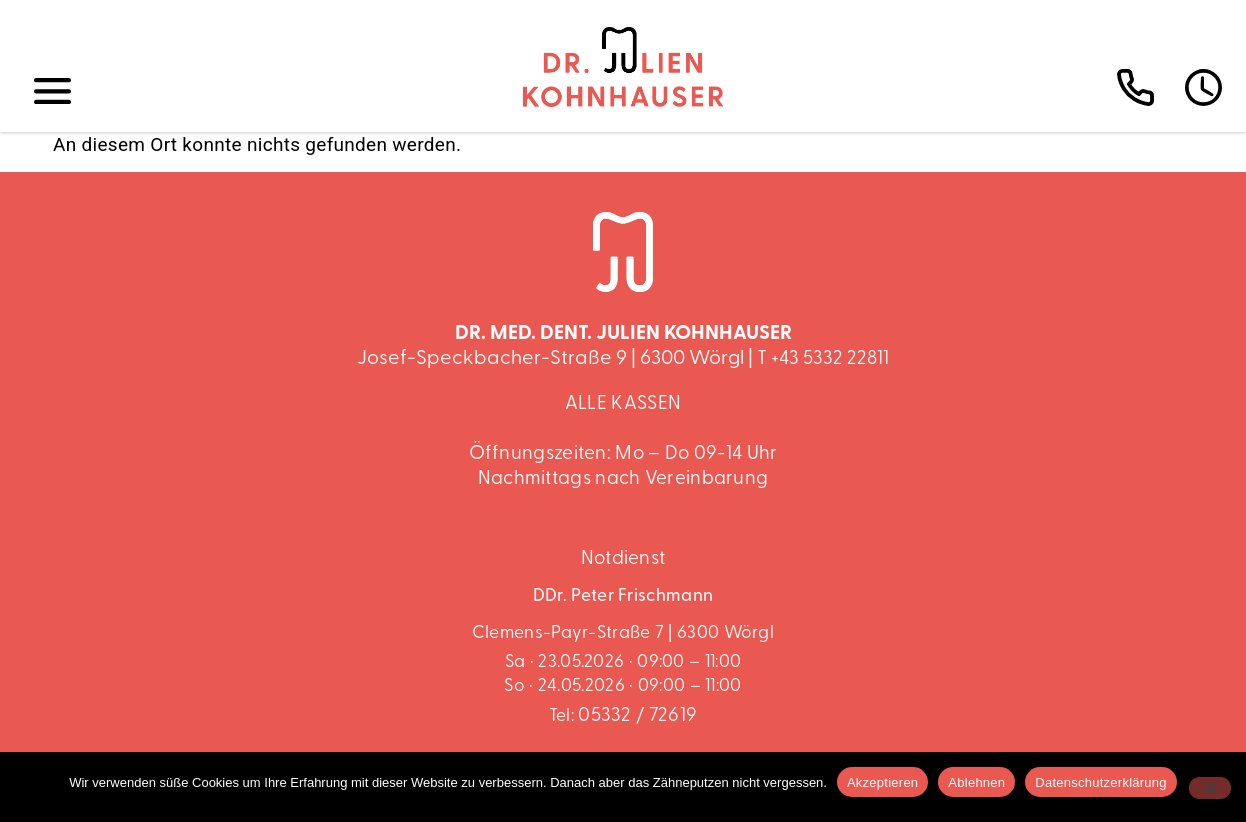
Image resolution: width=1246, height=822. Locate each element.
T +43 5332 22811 (823, 359)
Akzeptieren (882, 782)
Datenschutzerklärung (1100, 782)
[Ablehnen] (1210, 788)
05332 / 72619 (637, 716)
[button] (53, 92)
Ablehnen (976, 782)
